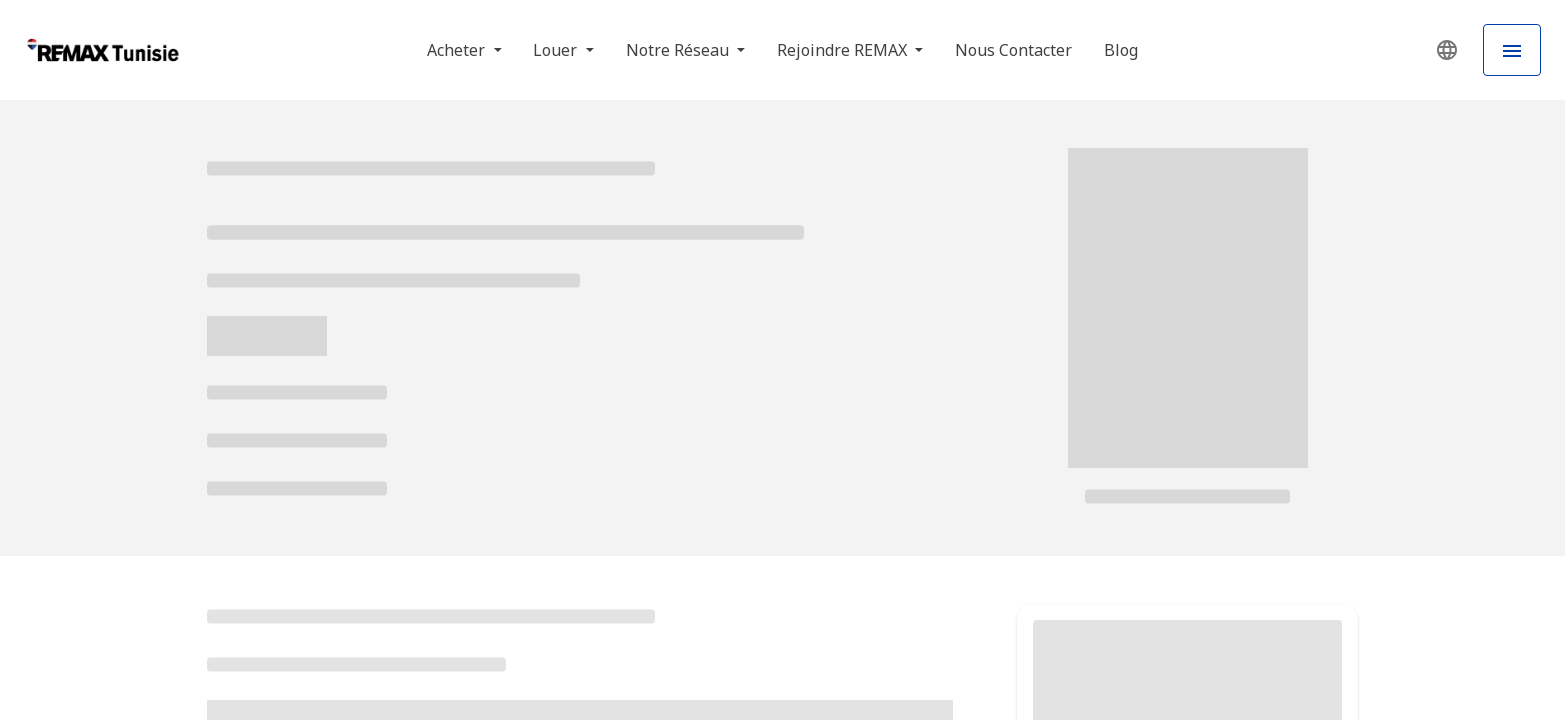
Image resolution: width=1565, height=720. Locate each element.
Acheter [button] (458, 50)
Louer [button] (557, 50)
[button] (1447, 50)
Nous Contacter (1013, 50)
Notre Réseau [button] (679, 50)
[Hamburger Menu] (1512, 50)
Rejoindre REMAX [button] (844, 50)
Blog (1121, 50)
